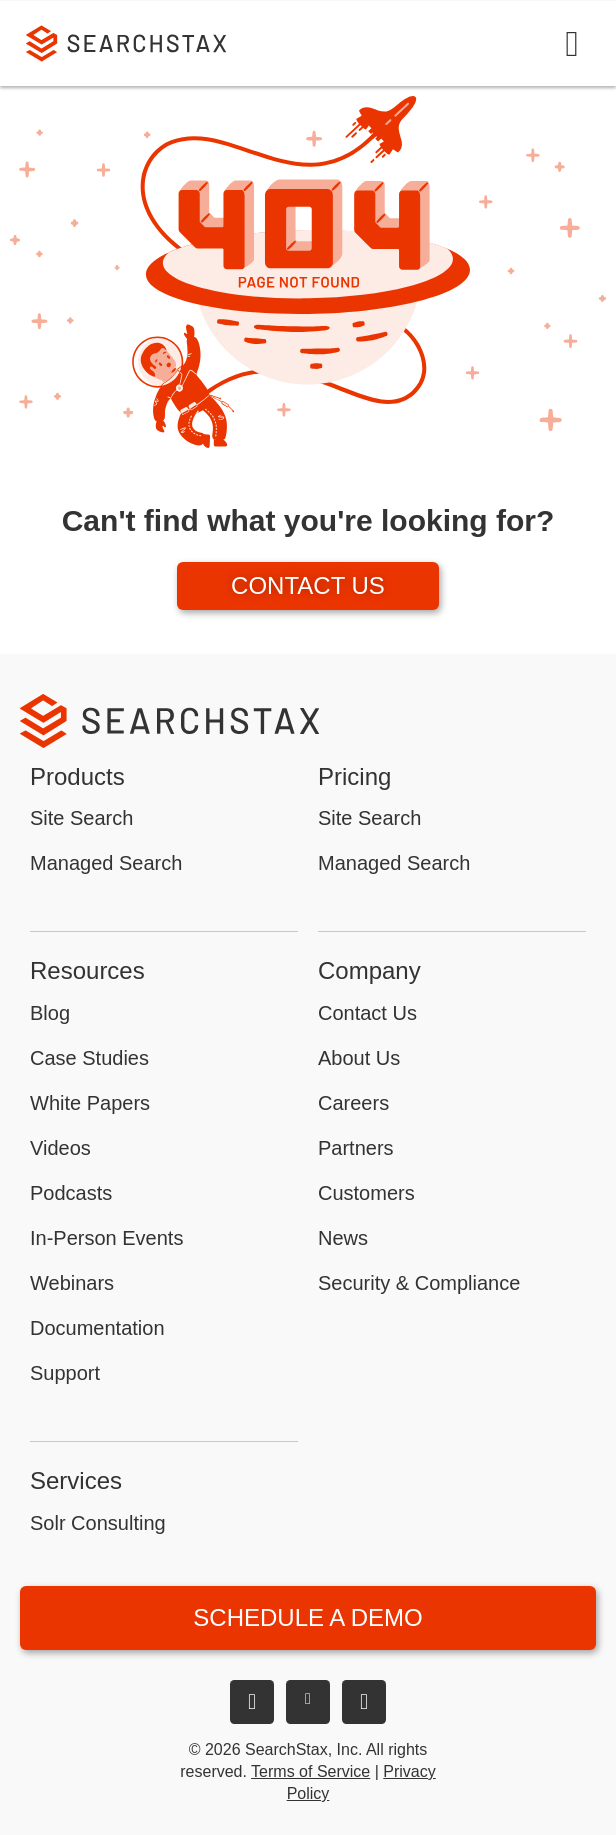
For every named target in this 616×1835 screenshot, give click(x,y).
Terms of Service (310, 1771)
